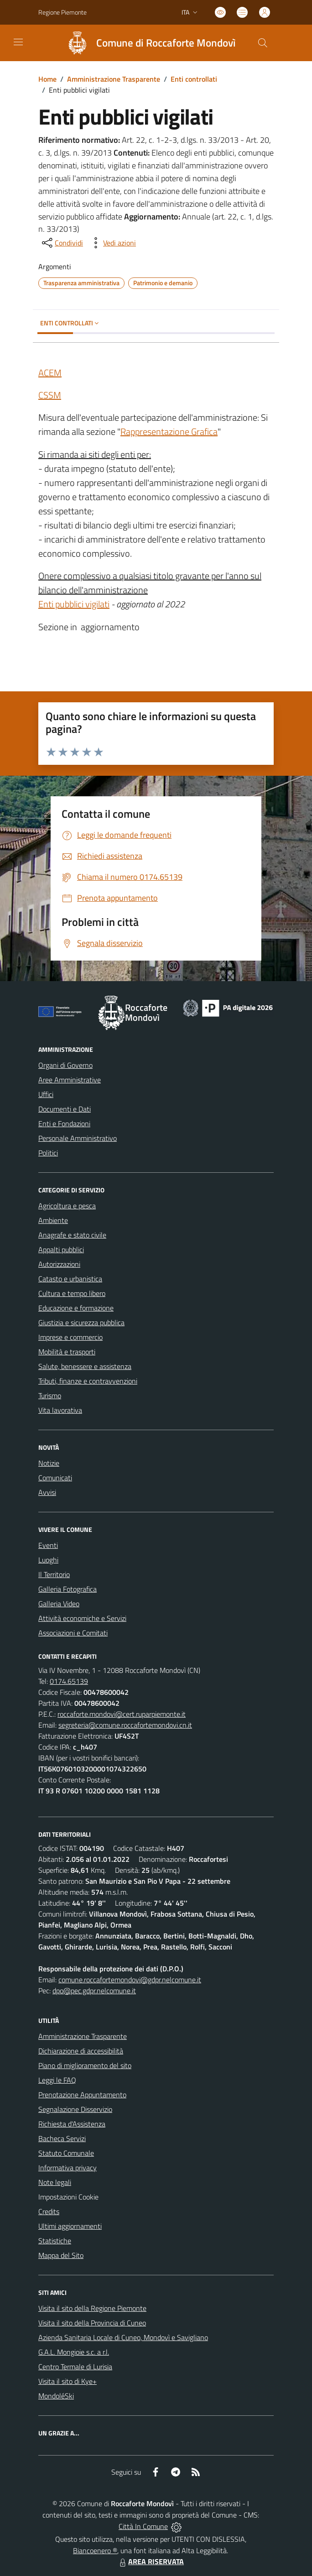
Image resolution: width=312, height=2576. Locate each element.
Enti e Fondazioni (64, 1123)
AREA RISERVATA (150, 2561)
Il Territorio (54, 1574)
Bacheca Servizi (62, 2138)
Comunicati (55, 1477)
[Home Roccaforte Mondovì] (147, 42)
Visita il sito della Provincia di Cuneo (92, 2322)
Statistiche (54, 2240)
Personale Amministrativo (77, 1138)
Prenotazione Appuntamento (82, 2094)
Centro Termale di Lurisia (75, 2366)
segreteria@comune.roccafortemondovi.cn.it (125, 1724)
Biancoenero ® (95, 2550)
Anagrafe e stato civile (72, 1234)
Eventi (48, 1545)
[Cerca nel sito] (263, 43)
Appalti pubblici (61, 1249)
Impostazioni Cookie (68, 2196)
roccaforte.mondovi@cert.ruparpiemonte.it (121, 1714)
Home (47, 78)
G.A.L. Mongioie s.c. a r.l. (73, 2351)
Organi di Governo (65, 1065)
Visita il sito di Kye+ (67, 2381)
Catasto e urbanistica (70, 1278)
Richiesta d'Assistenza (71, 2123)
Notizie (48, 1463)
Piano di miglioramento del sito (84, 2065)
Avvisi (47, 1492)
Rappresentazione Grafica (169, 431)
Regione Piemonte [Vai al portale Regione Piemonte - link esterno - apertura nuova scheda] (62, 12)
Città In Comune (143, 2526)
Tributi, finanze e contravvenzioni (87, 1380)
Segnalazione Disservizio (75, 2109)
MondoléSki (56, 2395)
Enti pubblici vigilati (73, 604)
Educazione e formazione (76, 1307)
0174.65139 (69, 1681)
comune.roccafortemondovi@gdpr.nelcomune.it (129, 1979)
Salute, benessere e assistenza (84, 1366)
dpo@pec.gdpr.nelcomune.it (94, 1990)
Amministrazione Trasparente (113, 78)
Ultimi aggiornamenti (70, 2226)
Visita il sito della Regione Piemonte (92, 2308)
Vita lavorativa (60, 1410)
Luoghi (48, 1559)
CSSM (49, 395)
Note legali (54, 2182)
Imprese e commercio (70, 1337)
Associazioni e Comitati (73, 1632)
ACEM (50, 373)
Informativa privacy (67, 2167)
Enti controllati (194, 78)
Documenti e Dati (64, 1108)
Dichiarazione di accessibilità (80, 2050)
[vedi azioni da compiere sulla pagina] (112, 242)
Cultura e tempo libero (71, 1293)
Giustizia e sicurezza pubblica (81, 1322)
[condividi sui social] (61, 242)
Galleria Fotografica (67, 1588)
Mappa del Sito (60, 2255)
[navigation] (18, 42)
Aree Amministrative (69, 1079)
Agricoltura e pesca (67, 1205)
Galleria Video (58, 1603)
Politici (48, 1152)
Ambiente (53, 1220)
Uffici (45, 1094)
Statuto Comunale (66, 2153)
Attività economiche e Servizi (82, 1618)
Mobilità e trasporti (66, 1351)
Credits (48, 2211)
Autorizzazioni (59, 1264)
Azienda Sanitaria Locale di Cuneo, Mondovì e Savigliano (123, 2337)
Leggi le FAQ (57, 2079)
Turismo (49, 1395)
